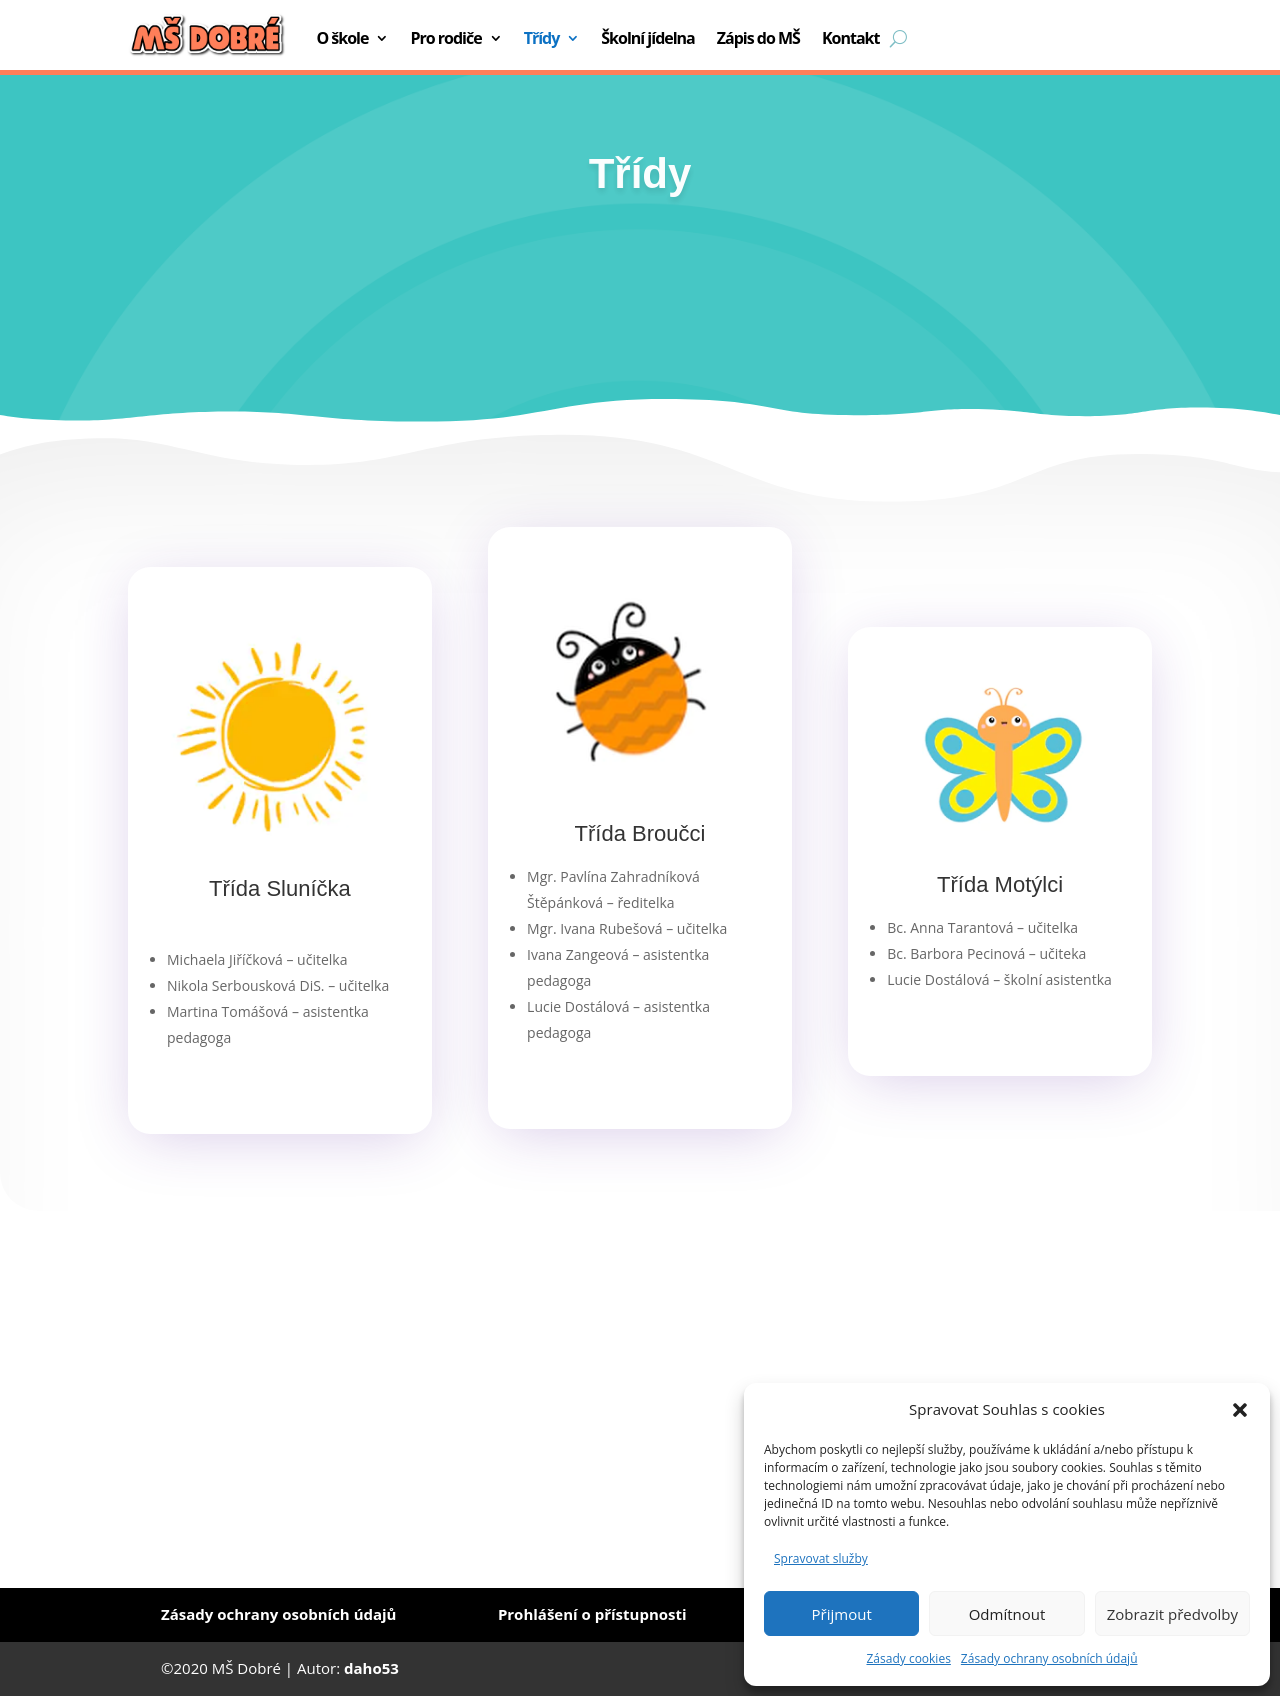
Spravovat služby (821, 1558)
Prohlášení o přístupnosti (592, 1614)
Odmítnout (1007, 1614)
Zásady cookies (908, 1658)
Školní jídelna (647, 38)
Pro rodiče (445, 38)
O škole (342, 38)
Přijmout (842, 1614)
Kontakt (851, 38)
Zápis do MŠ (758, 38)
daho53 (371, 1668)
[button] (1240, 1410)
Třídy (542, 38)
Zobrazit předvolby (1172, 1614)
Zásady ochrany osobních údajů (1049, 1658)
